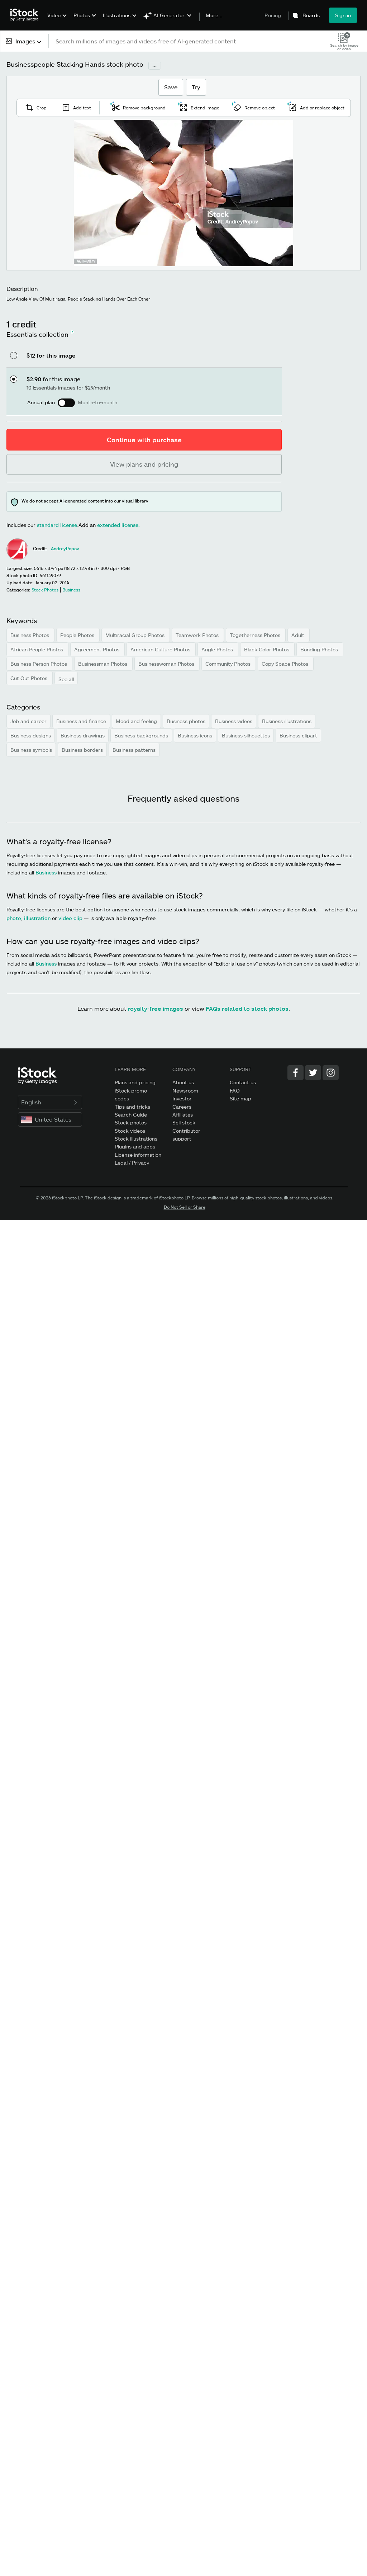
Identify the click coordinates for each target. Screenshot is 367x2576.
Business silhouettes (246, 735)
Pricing (272, 15)
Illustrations (116, 15)
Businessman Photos (103, 664)
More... (214, 15)
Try (196, 87)
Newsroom (185, 1091)
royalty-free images (155, 1008)
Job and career (28, 721)
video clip (70, 918)
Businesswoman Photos (167, 664)
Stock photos (131, 1122)
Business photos (186, 721)
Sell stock (183, 1122)
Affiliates (182, 1115)
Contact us (243, 1082)
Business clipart (298, 735)
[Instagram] (331, 1072)
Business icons (195, 735)
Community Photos (228, 664)
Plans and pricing (135, 1082)
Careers (181, 1107)
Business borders (82, 750)
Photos (81, 15)
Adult (298, 635)
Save (170, 87)
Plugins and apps (135, 1146)
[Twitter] (313, 1072)
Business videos (233, 721)
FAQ (235, 1091)
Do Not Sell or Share (184, 1206)
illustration (37, 918)
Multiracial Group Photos (135, 635)
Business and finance (81, 721)
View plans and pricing (144, 464)
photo (13, 918)
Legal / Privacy (132, 1163)
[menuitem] (56, 20)
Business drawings (83, 735)
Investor (182, 1098)
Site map (240, 1098)
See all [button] (66, 679)
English (50, 1102)
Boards (311, 15)
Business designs (30, 735)
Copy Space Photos (286, 664)
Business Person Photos (39, 664)
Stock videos (130, 1131)
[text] (185, 41)
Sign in (343, 15)
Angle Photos (217, 649)
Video (54, 15)
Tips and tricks (132, 1107)
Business (46, 872)
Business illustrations (286, 721)
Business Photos (30, 635)
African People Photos (37, 649)
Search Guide (131, 1115)
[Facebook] (295, 1072)
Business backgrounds (141, 735)
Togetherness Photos (256, 635)
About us (183, 1082)
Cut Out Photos (29, 678)
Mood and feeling (136, 721)
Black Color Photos (267, 649)
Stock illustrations (136, 1139)
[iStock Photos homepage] (26, 15)
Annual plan (41, 402)
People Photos (78, 635)
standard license (57, 525)
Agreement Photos (97, 649)
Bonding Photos (319, 649)
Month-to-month (97, 402)
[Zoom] (183, 193)
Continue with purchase (144, 440)
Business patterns (134, 750)
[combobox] (24, 41)
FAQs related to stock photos (247, 1008)
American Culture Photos (161, 649)
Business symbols (31, 750)
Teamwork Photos (198, 635)
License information (138, 1155)
